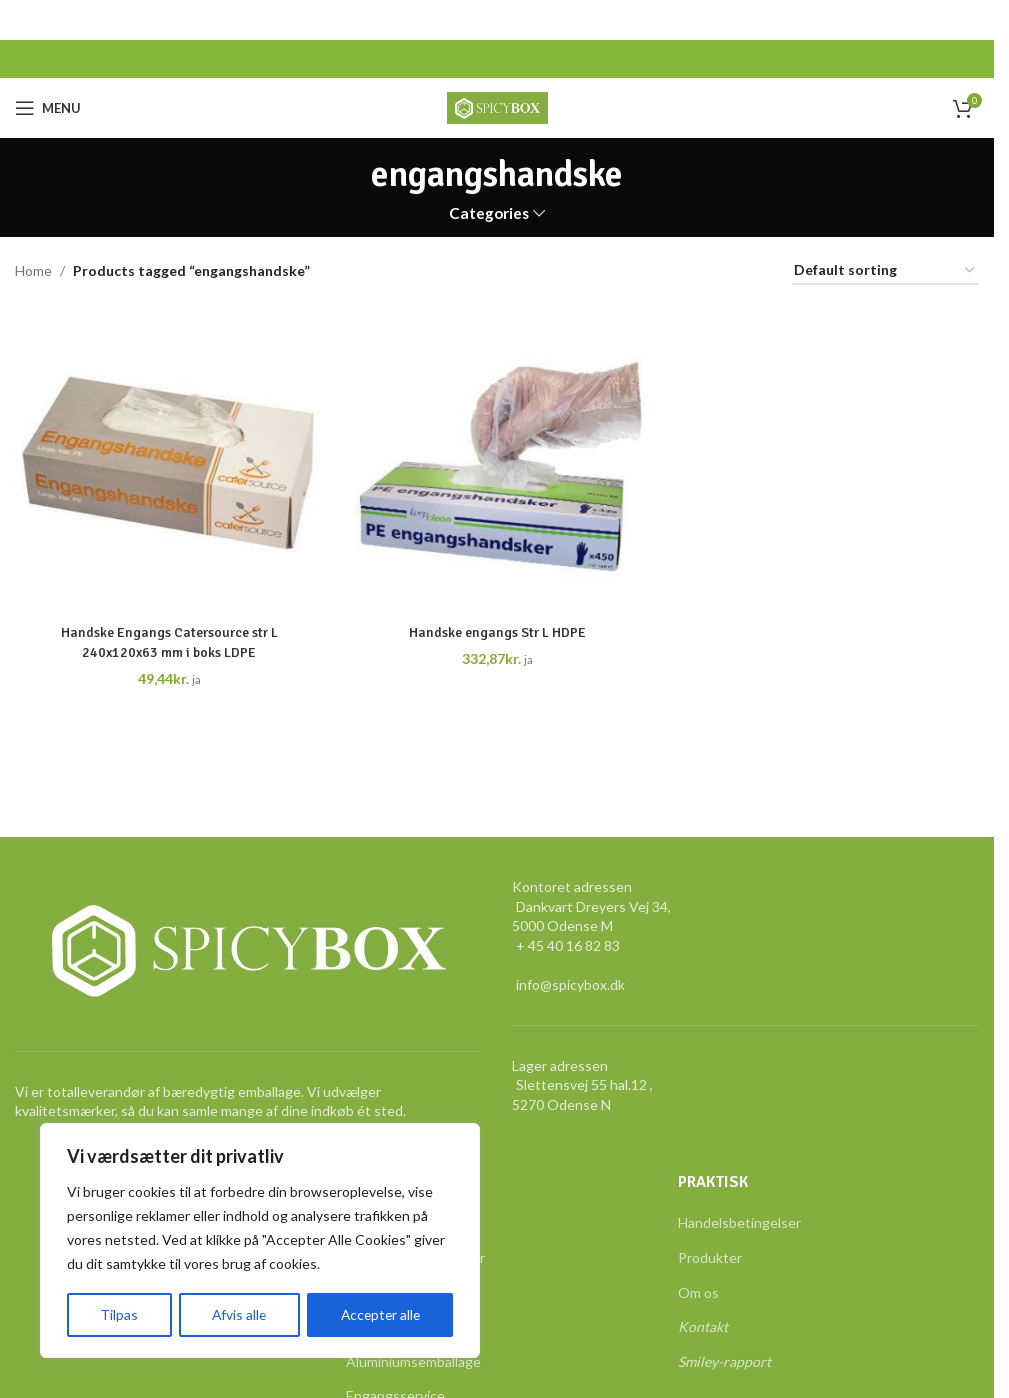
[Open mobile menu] (48, 108)
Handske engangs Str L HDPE (497, 632)
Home (33, 270)
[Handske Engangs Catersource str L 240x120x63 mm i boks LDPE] (169, 459)
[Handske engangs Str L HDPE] (497, 459)
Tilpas (118, 1314)
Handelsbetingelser (739, 1222)
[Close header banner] (969, 20)
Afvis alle (237, 1314)
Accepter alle (379, 1314)
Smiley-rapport (724, 1361)
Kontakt (703, 1326)
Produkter (710, 1257)
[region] (260, 1241)
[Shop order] (885, 271)
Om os (698, 1292)
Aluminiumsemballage (413, 1361)
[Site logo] (497, 106)
